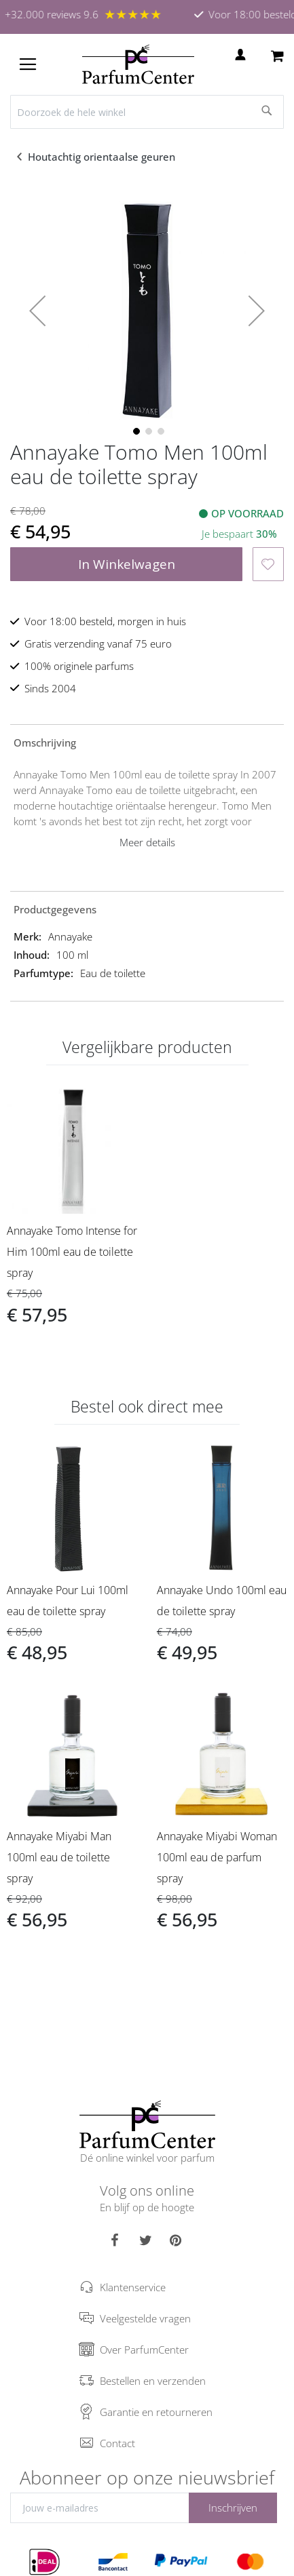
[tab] (147, 741)
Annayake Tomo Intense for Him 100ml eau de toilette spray (72, 1251)
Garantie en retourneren (156, 2412)
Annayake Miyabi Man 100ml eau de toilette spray (59, 1857)
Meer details (147, 842)
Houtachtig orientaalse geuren (103, 156)
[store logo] (138, 64)
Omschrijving (45, 742)
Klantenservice (133, 2287)
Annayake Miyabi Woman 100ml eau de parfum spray (217, 1857)
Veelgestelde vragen (145, 2318)
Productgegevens (55, 909)
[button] (37, 310)
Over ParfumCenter (144, 2349)
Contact (117, 2443)
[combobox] (147, 112)
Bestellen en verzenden (153, 2380)
